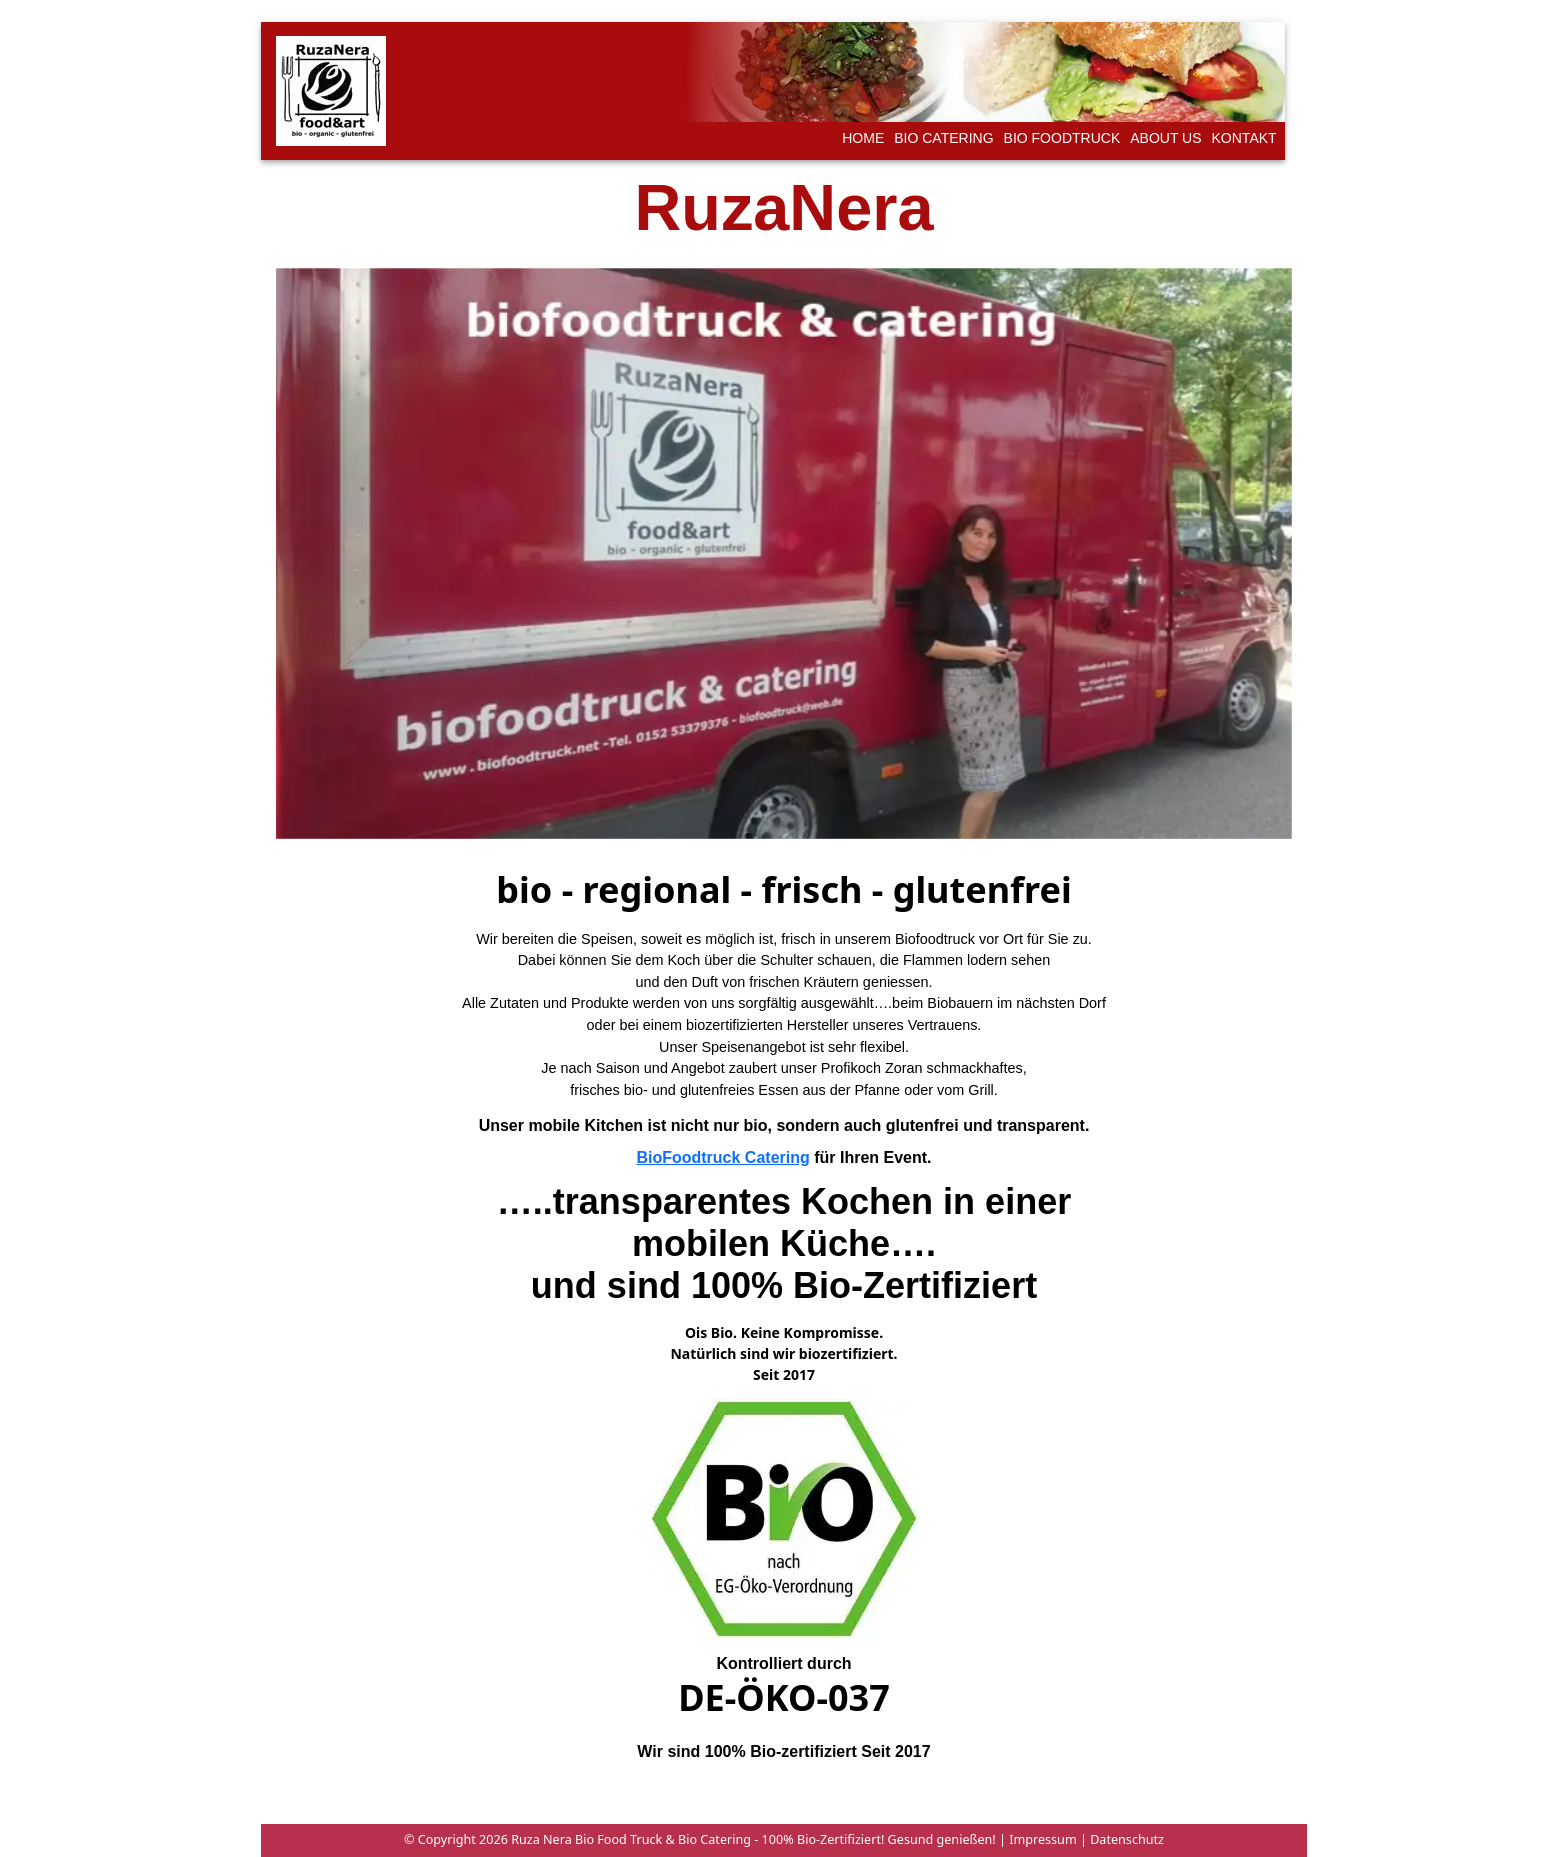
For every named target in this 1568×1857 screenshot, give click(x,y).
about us (1165, 138)
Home (863, 138)
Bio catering (943, 138)
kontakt (1244, 138)
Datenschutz (1125, 1839)
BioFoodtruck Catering (722, 1157)
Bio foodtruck (1062, 138)
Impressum (1041, 1839)
